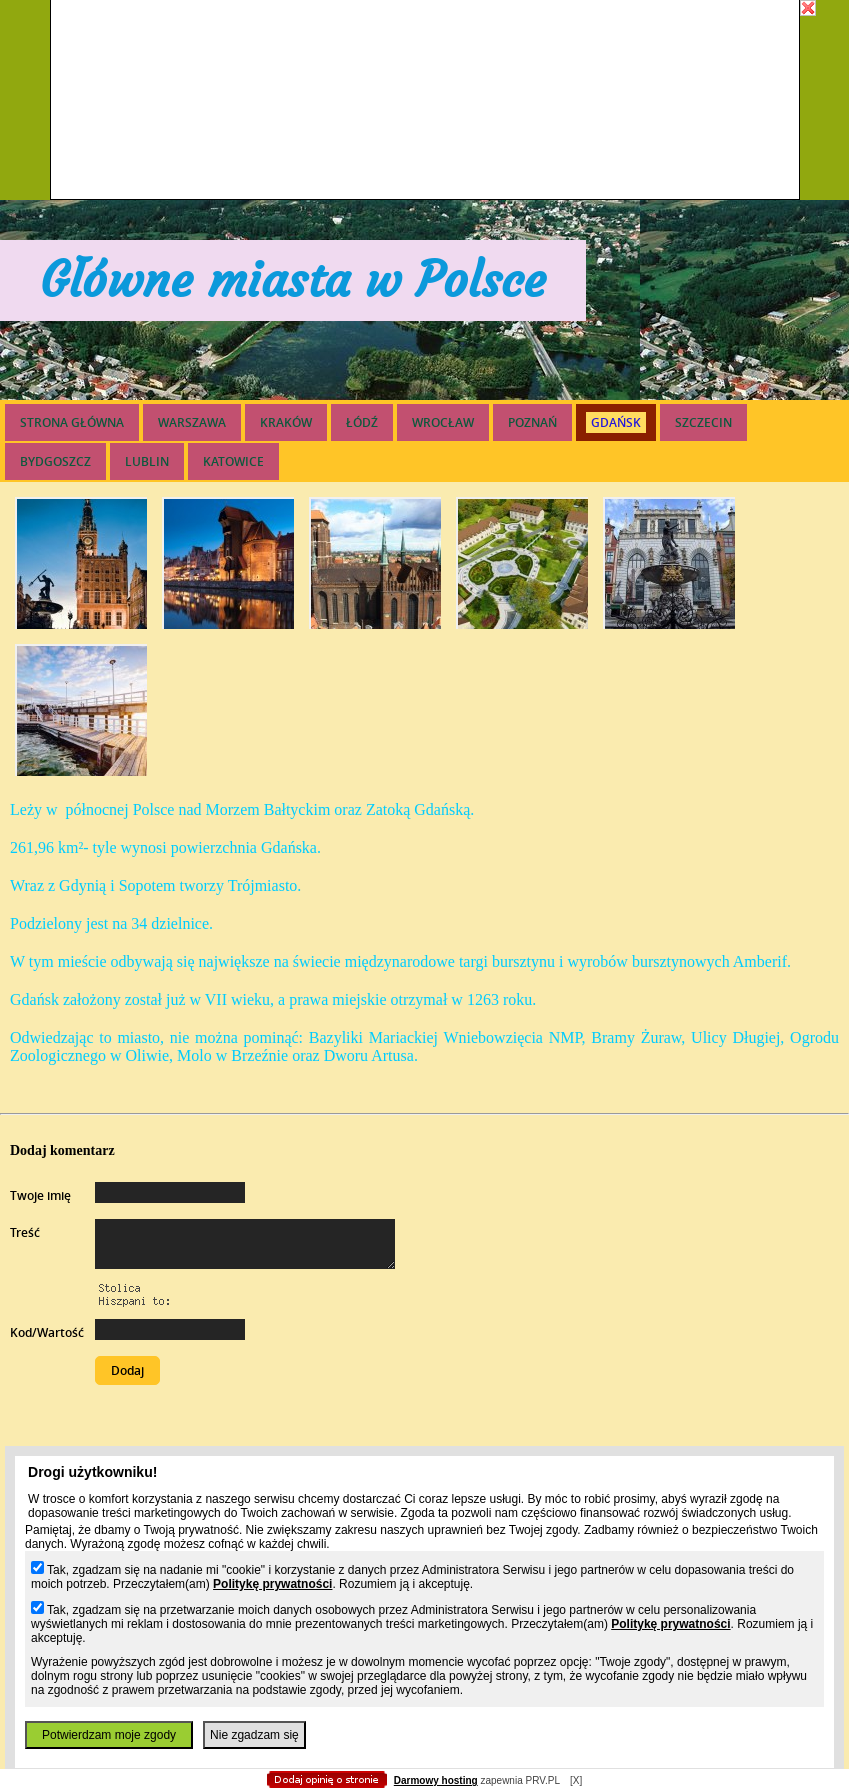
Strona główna (72, 422)
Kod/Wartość (47, 1332)
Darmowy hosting (436, 1780)
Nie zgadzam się (254, 1735)
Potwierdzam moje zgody (109, 1735)
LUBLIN (147, 461)
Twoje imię (40, 1195)
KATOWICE (233, 461)
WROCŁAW (443, 422)
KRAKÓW (286, 422)
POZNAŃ (532, 422)
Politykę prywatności (272, 1584)
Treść (25, 1232)
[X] (576, 1780)
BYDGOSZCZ (55, 461)
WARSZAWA (192, 422)
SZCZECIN (703, 422)
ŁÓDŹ (362, 422)
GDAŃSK (616, 422)
